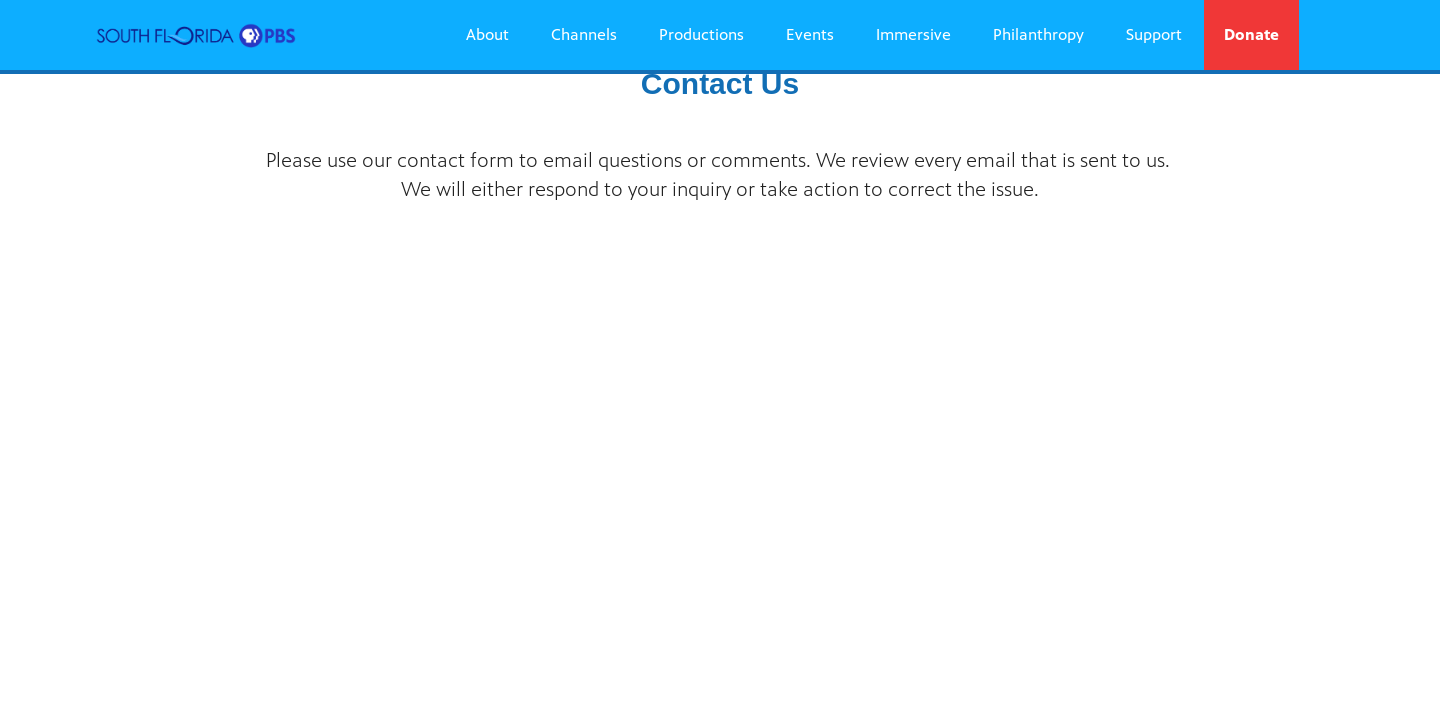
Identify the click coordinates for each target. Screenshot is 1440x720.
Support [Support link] (1154, 34)
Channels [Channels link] (584, 34)
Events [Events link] (810, 34)
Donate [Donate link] (1251, 34)
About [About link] (487, 34)
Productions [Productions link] (701, 34)
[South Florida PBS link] (196, 35)
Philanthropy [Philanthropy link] (1038, 34)
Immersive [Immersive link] (913, 34)
